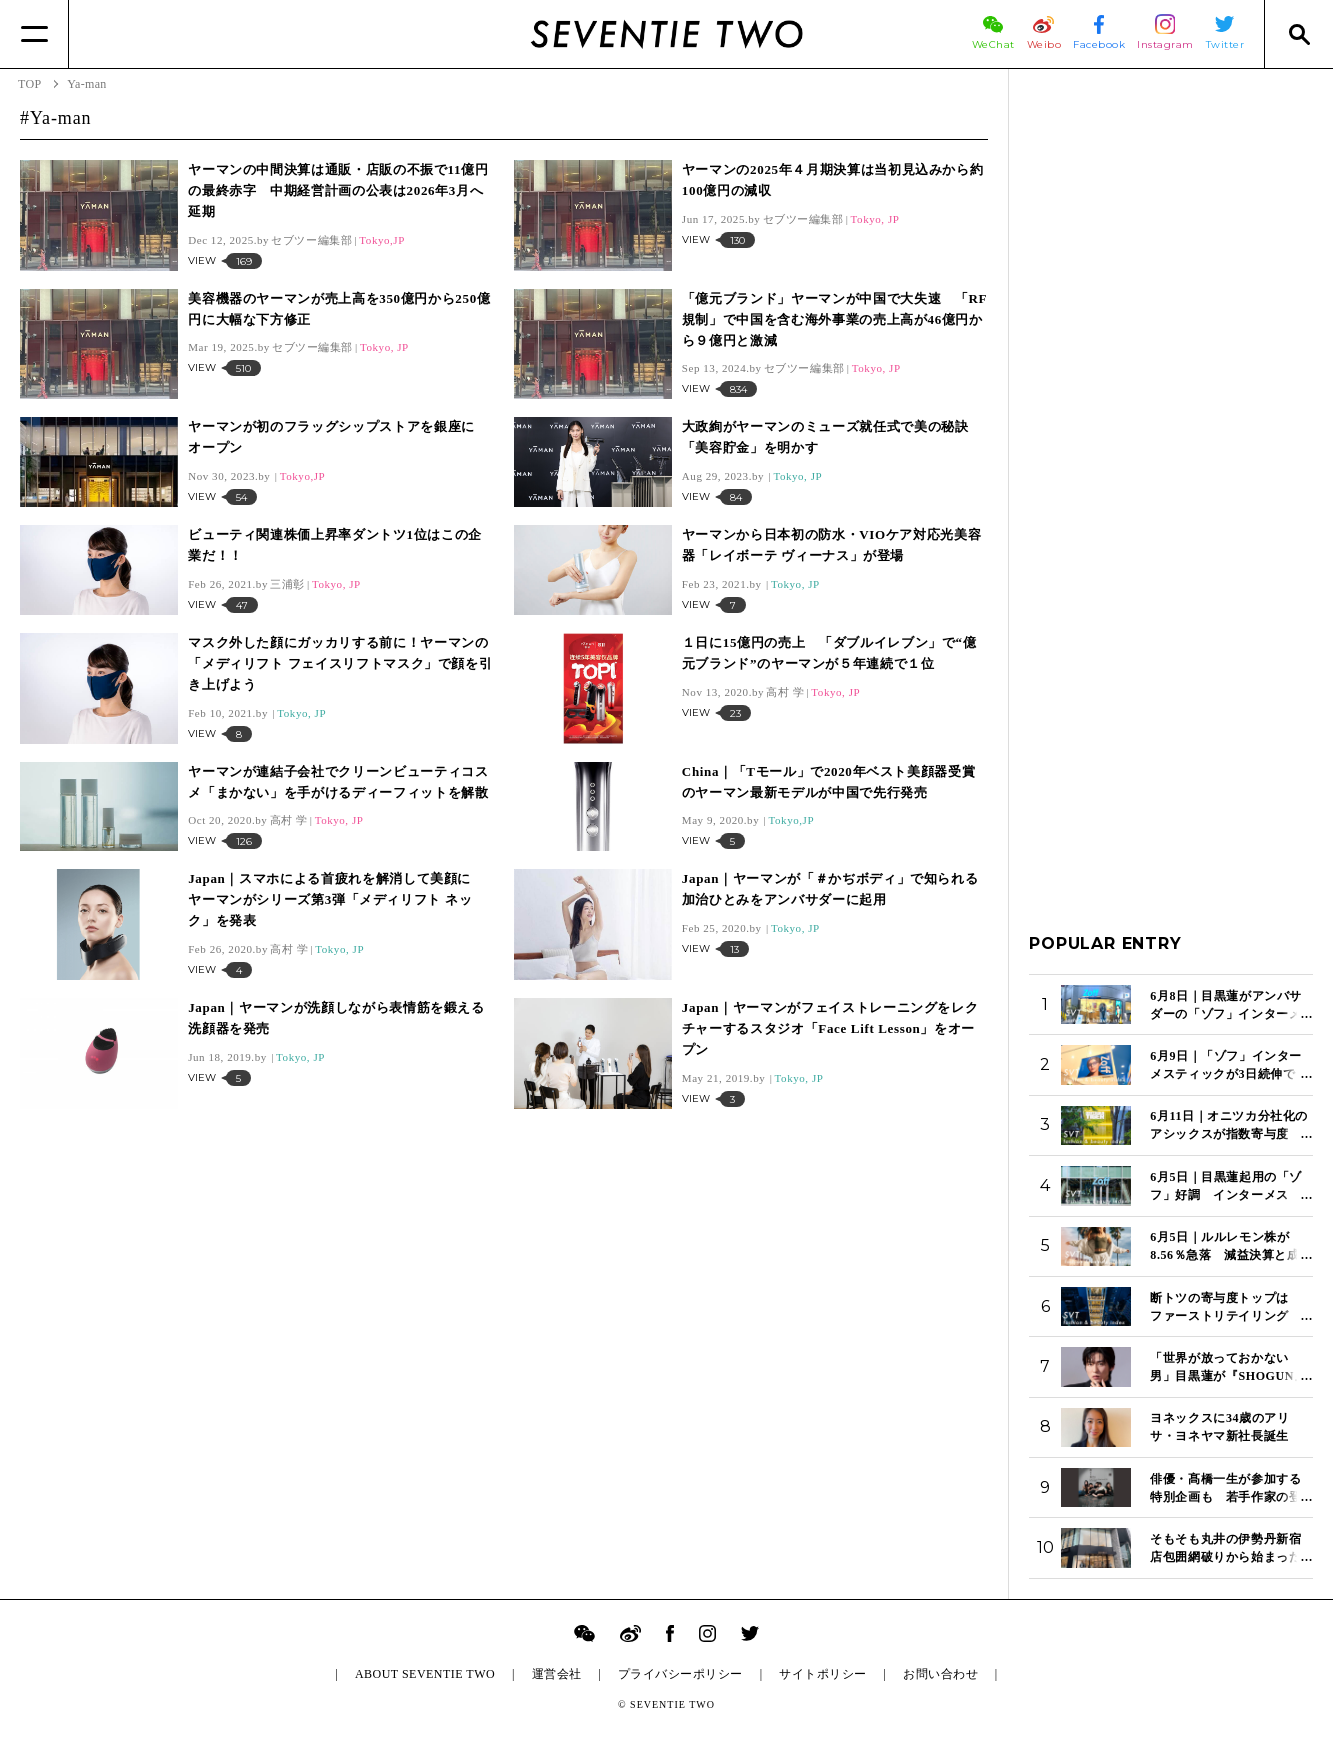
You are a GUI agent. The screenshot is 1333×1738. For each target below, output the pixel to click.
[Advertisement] (1171, 389)
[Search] (1298, 34)
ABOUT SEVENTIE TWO (425, 1674)
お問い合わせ (940, 1674)
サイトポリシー (822, 1674)
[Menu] (34, 34)
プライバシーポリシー (680, 1674)
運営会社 (557, 1674)
